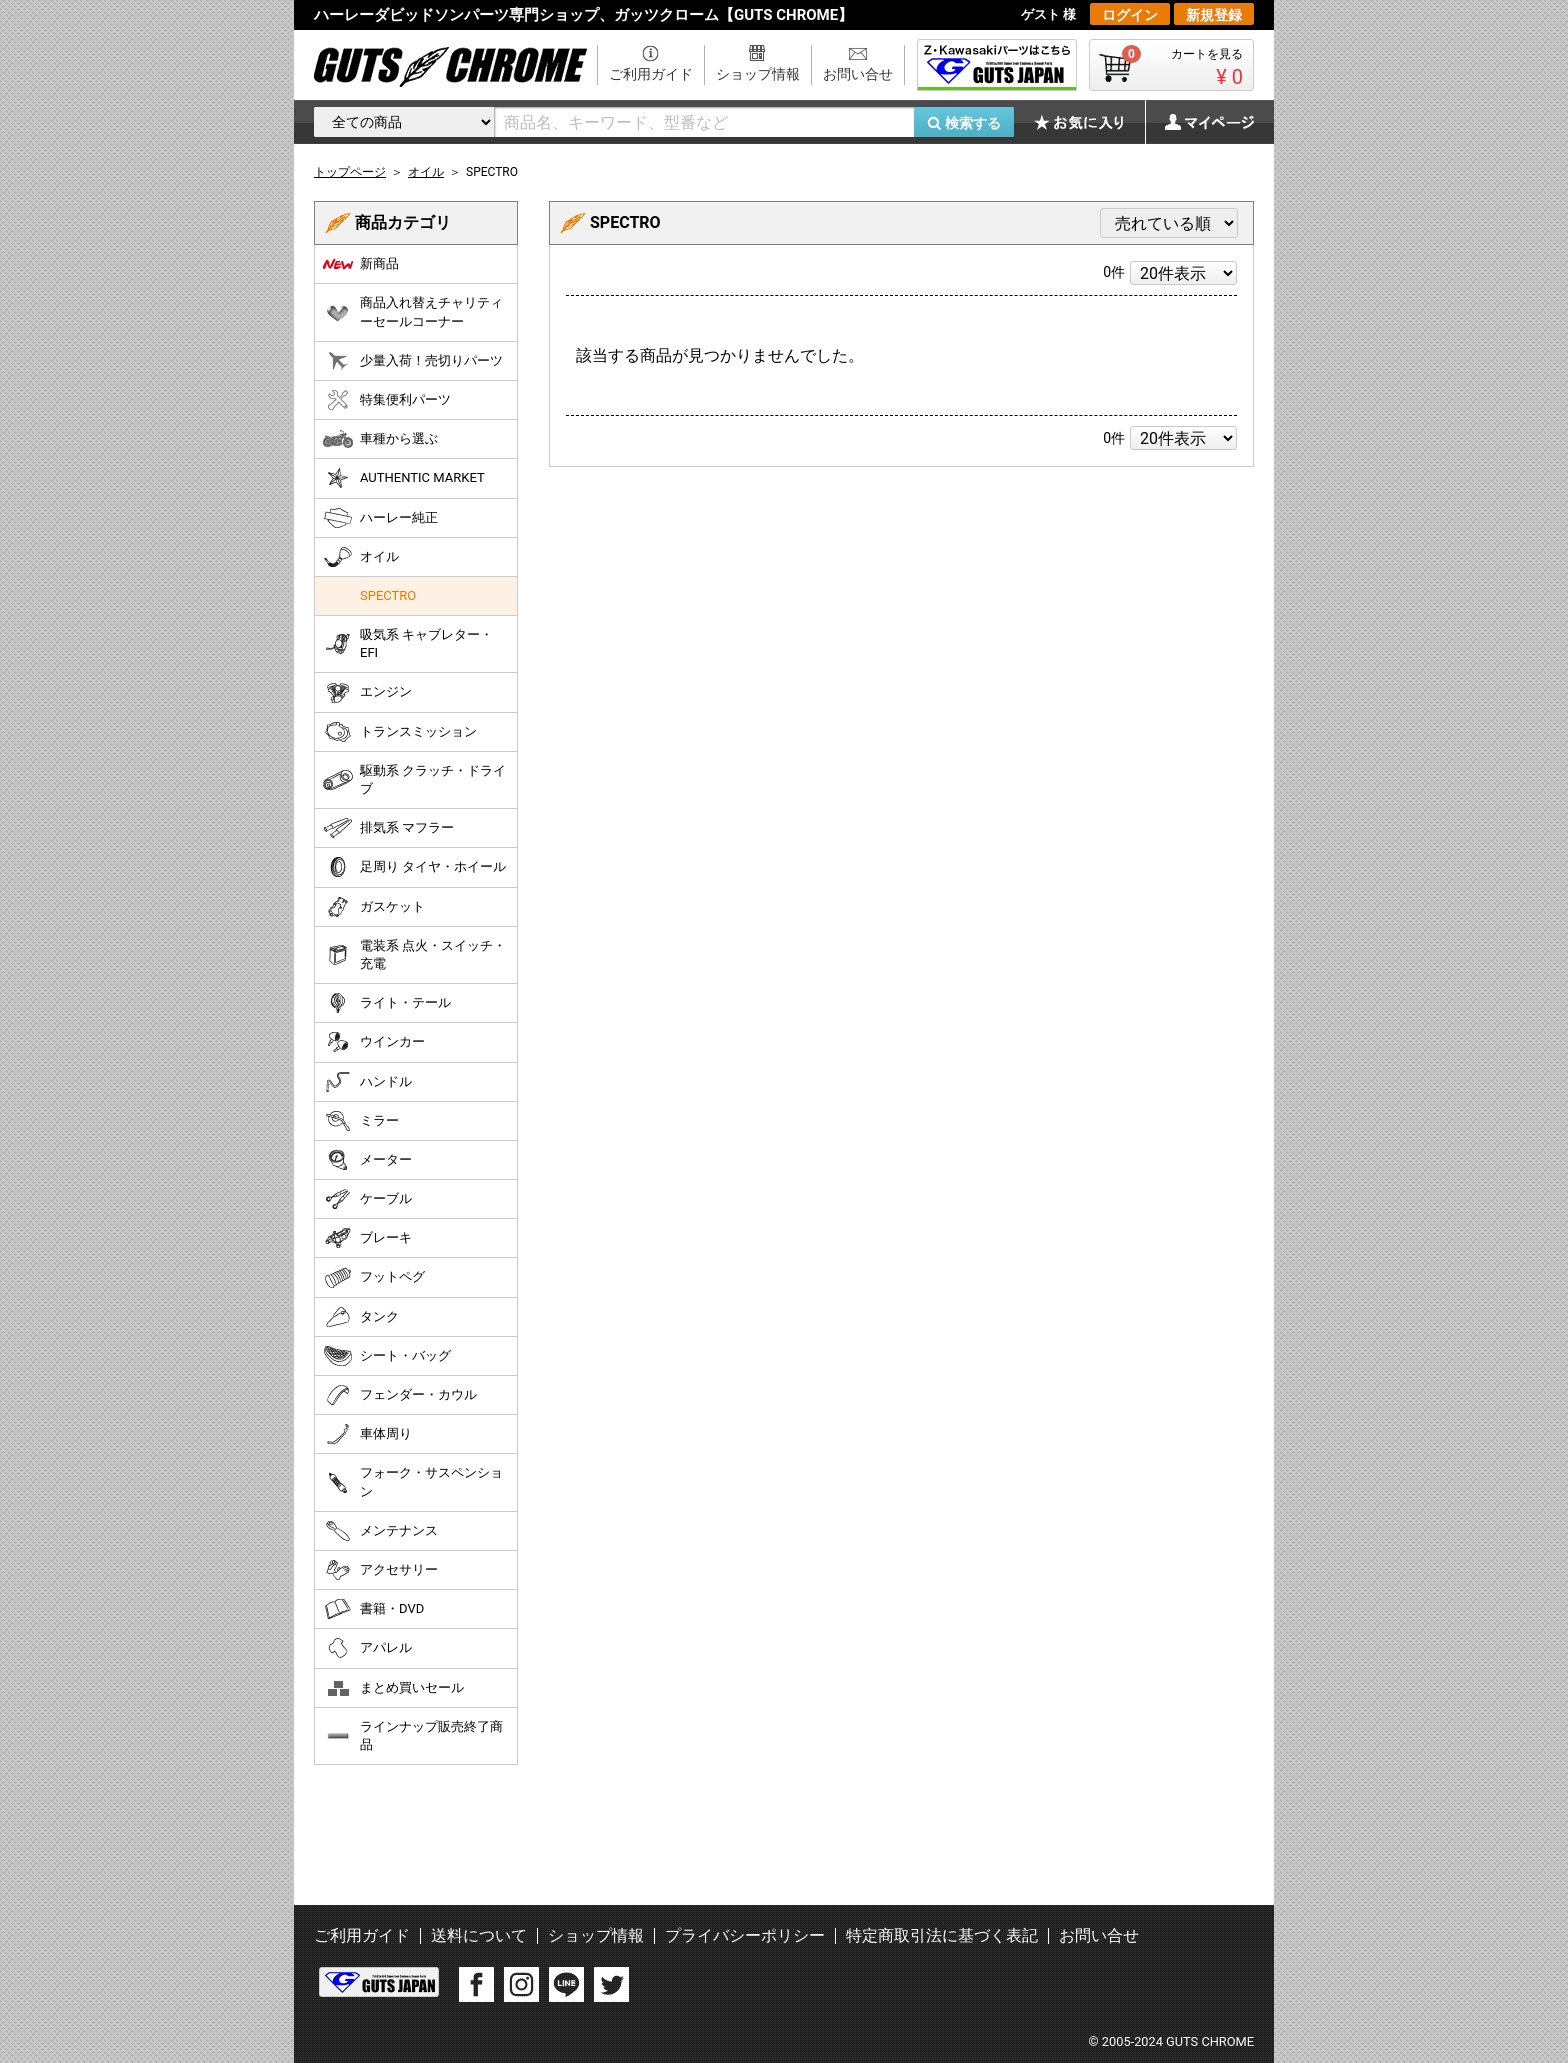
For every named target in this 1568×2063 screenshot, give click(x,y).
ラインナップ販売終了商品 (413, 1735)
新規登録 (1214, 15)
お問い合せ (858, 74)
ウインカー (374, 1042)
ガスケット (374, 907)
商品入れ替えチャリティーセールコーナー (413, 311)
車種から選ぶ (380, 439)
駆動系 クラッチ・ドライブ (414, 779)
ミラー (361, 1121)
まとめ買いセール (393, 1688)
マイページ (1199, 122)
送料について (479, 1935)
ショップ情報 (758, 74)
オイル (361, 557)
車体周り (367, 1434)
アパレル (367, 1648)
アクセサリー (380, 1570)
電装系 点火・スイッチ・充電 (414, 954)
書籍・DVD (373, 1609)
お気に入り (1089, 122)
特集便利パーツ (387, 400)
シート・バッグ (387, 1356)
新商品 (361, 264)
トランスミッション (400, 732)
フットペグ (374, 1278)
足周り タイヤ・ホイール (414, 867)
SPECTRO (388, 595)
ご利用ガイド (651, 74)
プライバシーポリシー (745, 1935)
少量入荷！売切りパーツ (413, 361)
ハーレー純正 (380, 518)
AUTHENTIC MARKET (404, 478)
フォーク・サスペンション (413, 1481)
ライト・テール (387, 1003)
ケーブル (367, 1199)
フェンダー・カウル (400, 1395)
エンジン (367, 693)
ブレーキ (367, 1238)
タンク (361, 1317)
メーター (367, 1160)
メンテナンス (380, 1531)
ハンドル (367, 1082)
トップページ (350, 172)
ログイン (1130, 15)
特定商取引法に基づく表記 (942, 1935)
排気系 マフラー (388, 828)
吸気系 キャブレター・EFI (408, 643)
